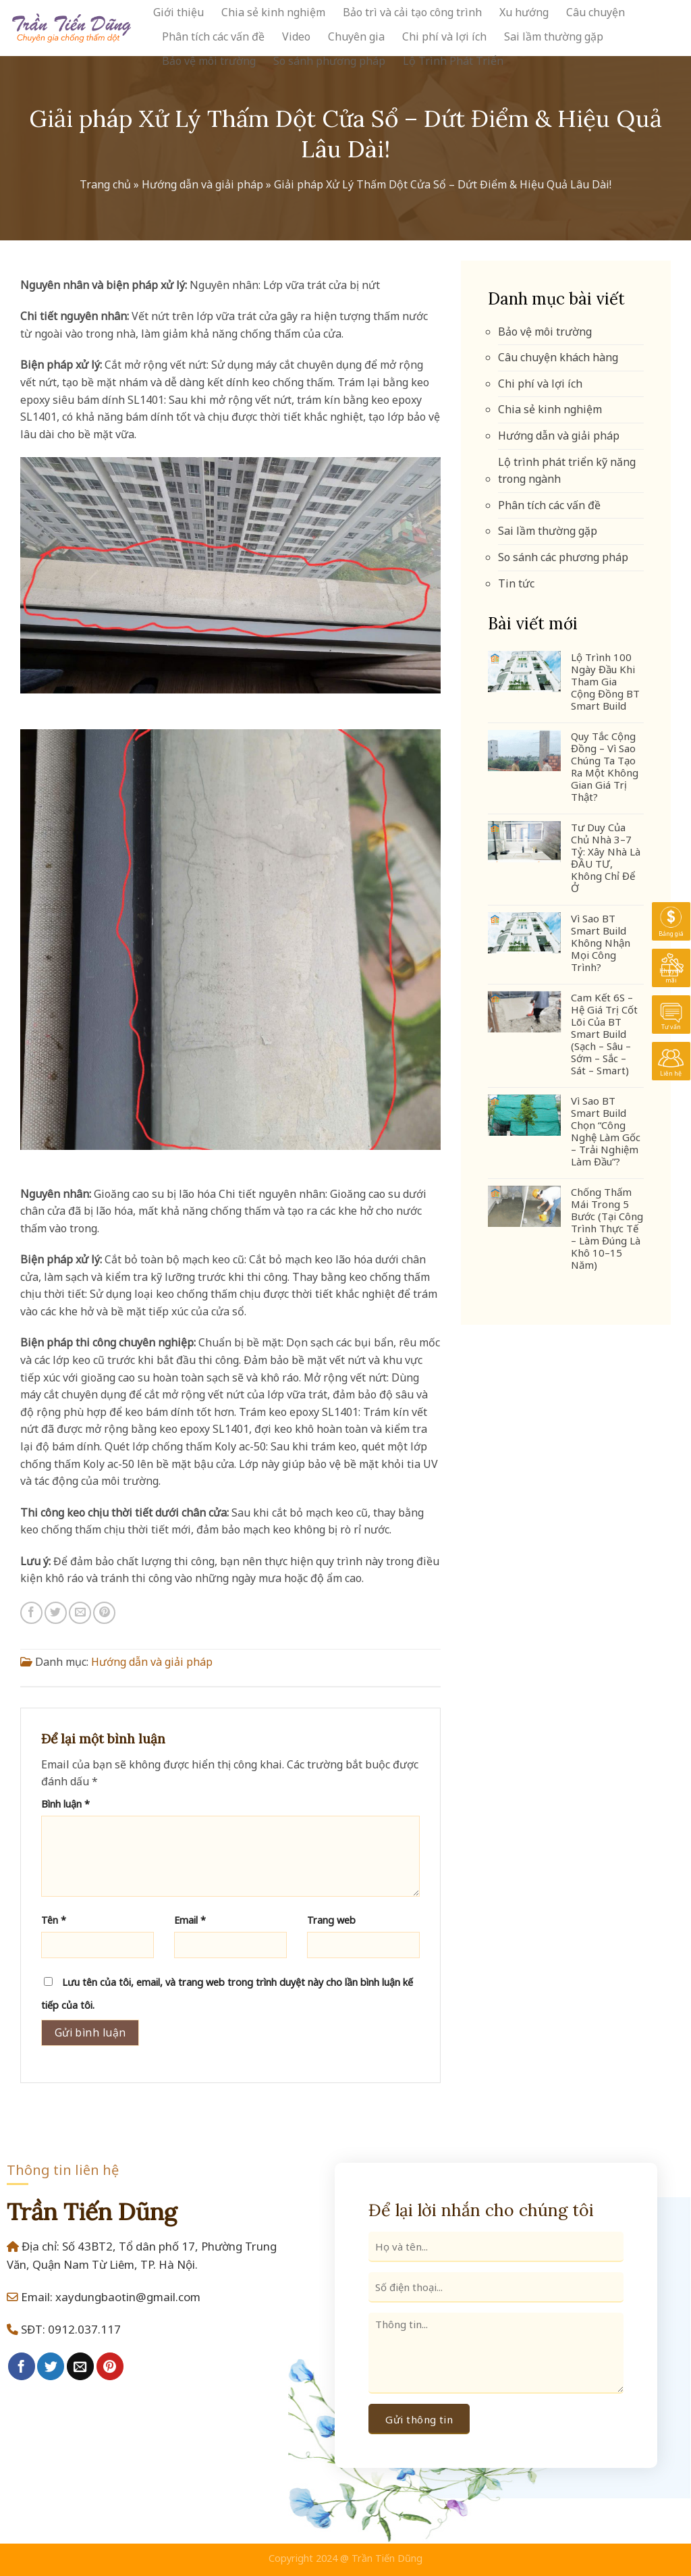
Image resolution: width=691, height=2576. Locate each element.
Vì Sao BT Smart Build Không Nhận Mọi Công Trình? (600, 942)
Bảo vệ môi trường (209, 60)
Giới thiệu (178, 12)
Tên (53, 1920)
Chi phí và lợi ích (444, 36)
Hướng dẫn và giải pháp (202, 184)
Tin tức (516, 583)
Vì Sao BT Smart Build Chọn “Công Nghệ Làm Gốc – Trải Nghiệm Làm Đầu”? (605, 1131)
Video (296, 36)
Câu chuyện (595, 12)
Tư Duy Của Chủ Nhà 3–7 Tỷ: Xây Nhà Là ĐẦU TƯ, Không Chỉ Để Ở (605, 857)
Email (190, 1920)
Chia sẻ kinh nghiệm (273, 12)
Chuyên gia (356, 36)
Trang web (331, 1920)
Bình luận (65, 1803)
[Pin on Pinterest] (104, 1613)
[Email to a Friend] (80, 1613)
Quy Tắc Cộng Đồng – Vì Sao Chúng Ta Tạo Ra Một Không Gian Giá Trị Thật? (604, 766)
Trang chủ (105, 184)
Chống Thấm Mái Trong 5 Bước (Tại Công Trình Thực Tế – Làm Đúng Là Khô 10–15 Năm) (607, 1228)
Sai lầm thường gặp (553, 36)
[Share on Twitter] (56, 1613)
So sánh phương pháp (329, 60)
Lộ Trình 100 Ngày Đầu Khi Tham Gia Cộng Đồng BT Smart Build (605, 681)
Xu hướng (524, 12)
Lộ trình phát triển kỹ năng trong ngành (567, 470)
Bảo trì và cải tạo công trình (412, 12)
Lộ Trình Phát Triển (453, 60)
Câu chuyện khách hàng (558, 357)
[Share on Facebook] (31, 1613)
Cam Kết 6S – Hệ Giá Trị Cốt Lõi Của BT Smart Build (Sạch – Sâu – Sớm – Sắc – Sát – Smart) (604, 1033)
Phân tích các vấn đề (213, 36)
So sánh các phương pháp (563, 557)
